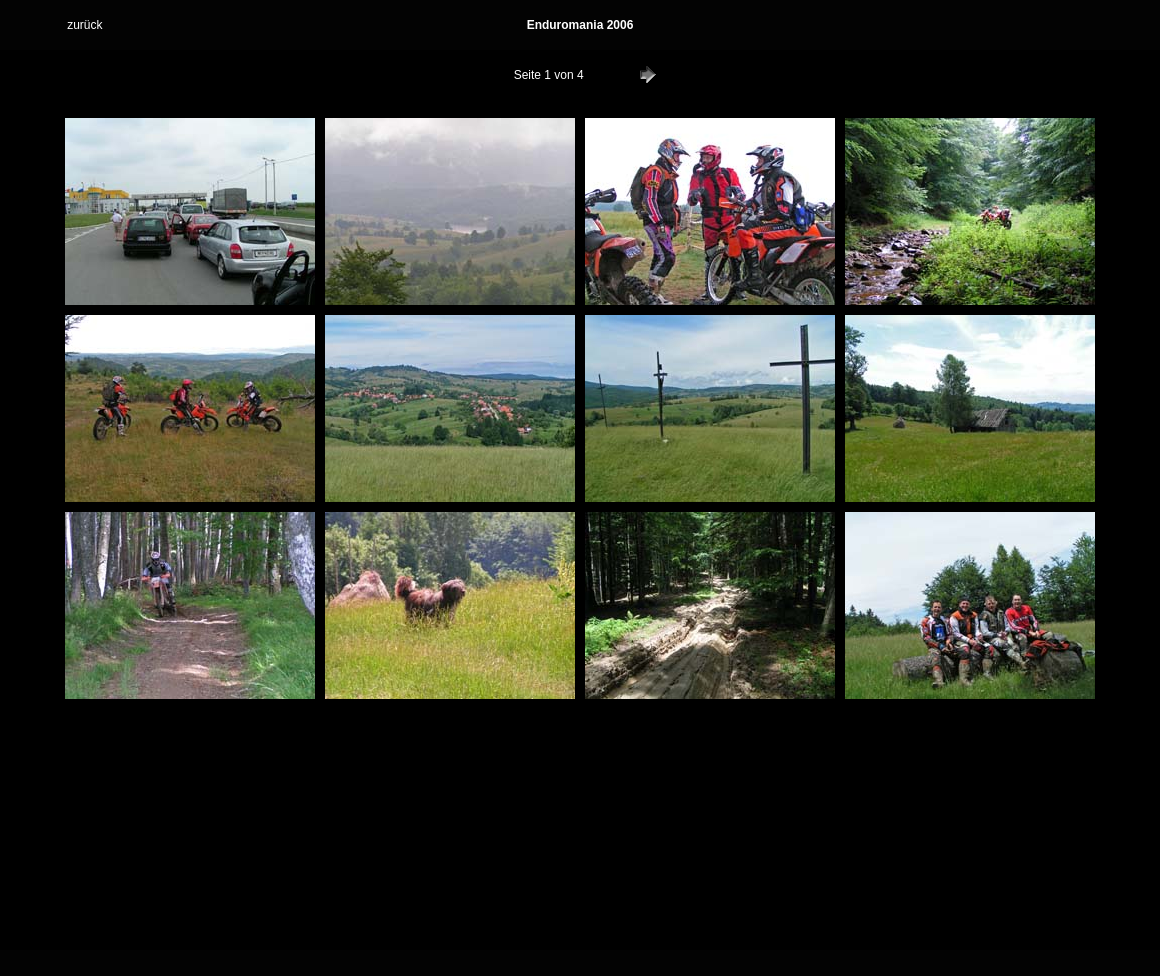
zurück (84, 25)
